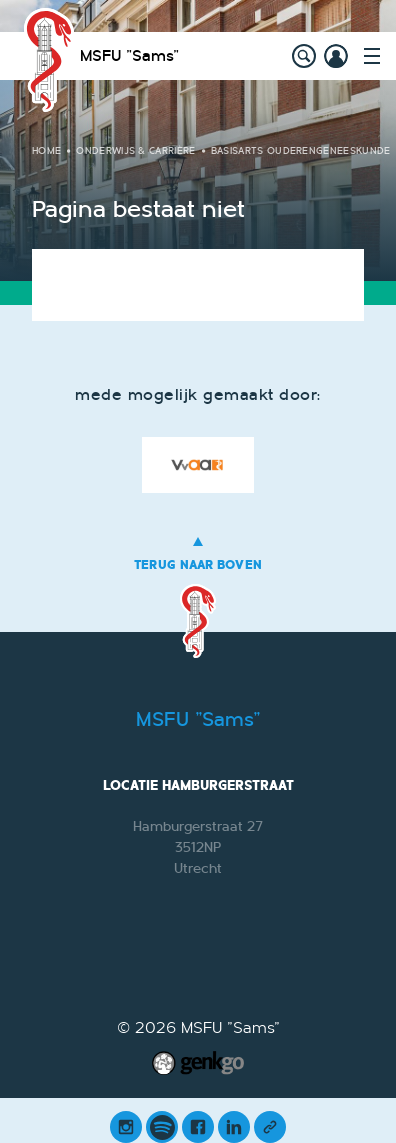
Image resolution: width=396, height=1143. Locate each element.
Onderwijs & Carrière (135, 151)
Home (46, 151)
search (304, 56)
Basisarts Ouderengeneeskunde (301, 151)
